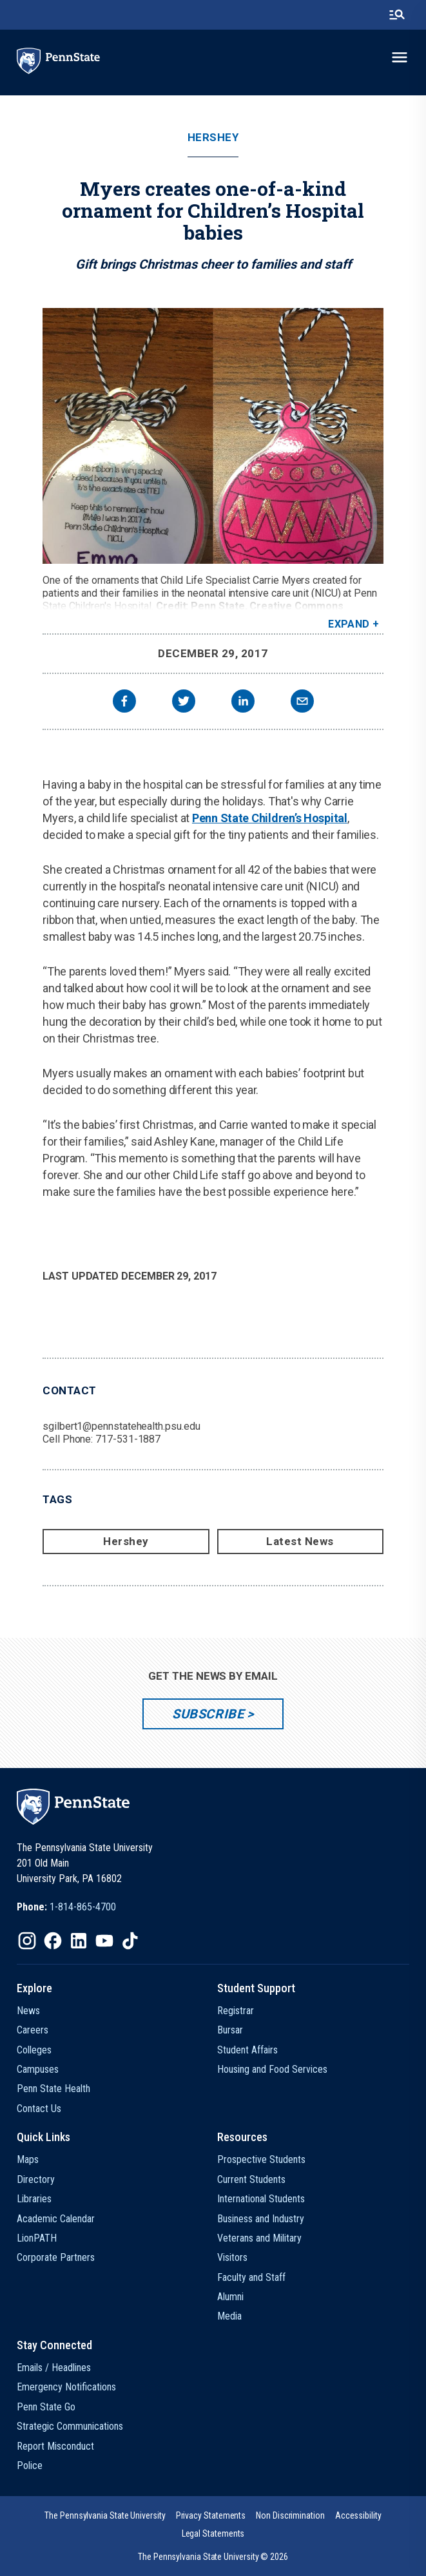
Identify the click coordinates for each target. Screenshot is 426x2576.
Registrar (235, 2010)
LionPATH (37, 2238)
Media (229, 2316)
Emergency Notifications (66, 2387)
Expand (349, 624)
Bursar (230, 2030)
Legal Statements (213, 2533)
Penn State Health (53, 2088)
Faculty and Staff (251, 2277)
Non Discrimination (290, 2515)
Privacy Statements (211, 2515)
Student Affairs (247, 2050)
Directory (36, 2179)
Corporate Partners (56, 2257)
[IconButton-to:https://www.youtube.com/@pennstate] (104, 1940)
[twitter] (183, 702)
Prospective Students (261, 2159)
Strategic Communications (70, 2426)
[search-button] (397, 15)
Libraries (34, 2199)
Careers (32, 2030)
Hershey (213, 137)
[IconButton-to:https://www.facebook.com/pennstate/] (53, 1940)
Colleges (34, 2050)
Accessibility (358, 2515)
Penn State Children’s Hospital (269, 818)
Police (30, 2465)
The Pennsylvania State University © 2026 (213, 2557)
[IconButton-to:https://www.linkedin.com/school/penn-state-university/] (78, 1940)
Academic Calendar (56, 2219)
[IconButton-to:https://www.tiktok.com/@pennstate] (130, 1940)
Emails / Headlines (54, 2367)
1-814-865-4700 (83, 1907)
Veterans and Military (259, 2238)
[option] (66, 1907)
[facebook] (124, 702)
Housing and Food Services (272, 2069)
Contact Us (39, 2108)
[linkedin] (243, 702)
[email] (302, 702)
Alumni (230, 2297)
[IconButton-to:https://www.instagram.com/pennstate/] (27, 1940)
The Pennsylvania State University (104, 2515)
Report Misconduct (55, 2446)
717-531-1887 (127, 1439)
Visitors (232, 2257)
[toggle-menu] (399, 57)
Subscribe (208, 1714)
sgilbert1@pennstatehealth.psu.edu (121, 1426)
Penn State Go (46, 2407)
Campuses (38, 2069)
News (28, 2010)
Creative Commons (296, 606)
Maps (28, 2159)
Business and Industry (260, 2219)
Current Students (251, 2179)
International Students (261, 2199)
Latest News (300, 1541)
